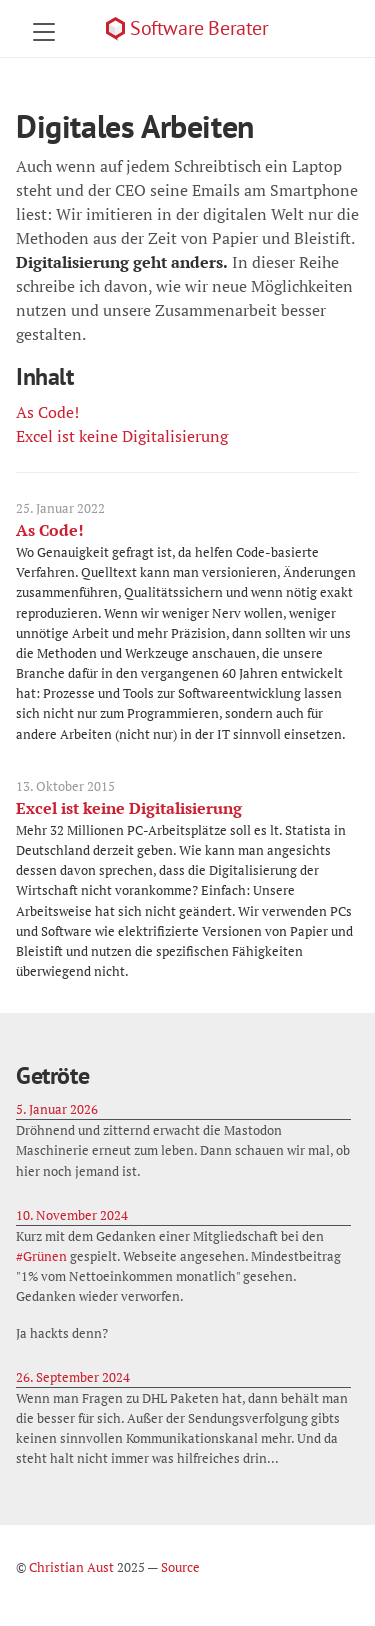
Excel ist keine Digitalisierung (122, 436)
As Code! (47, 412)
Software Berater (199, 28)
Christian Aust (71, 1567)
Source (180, 1567)
